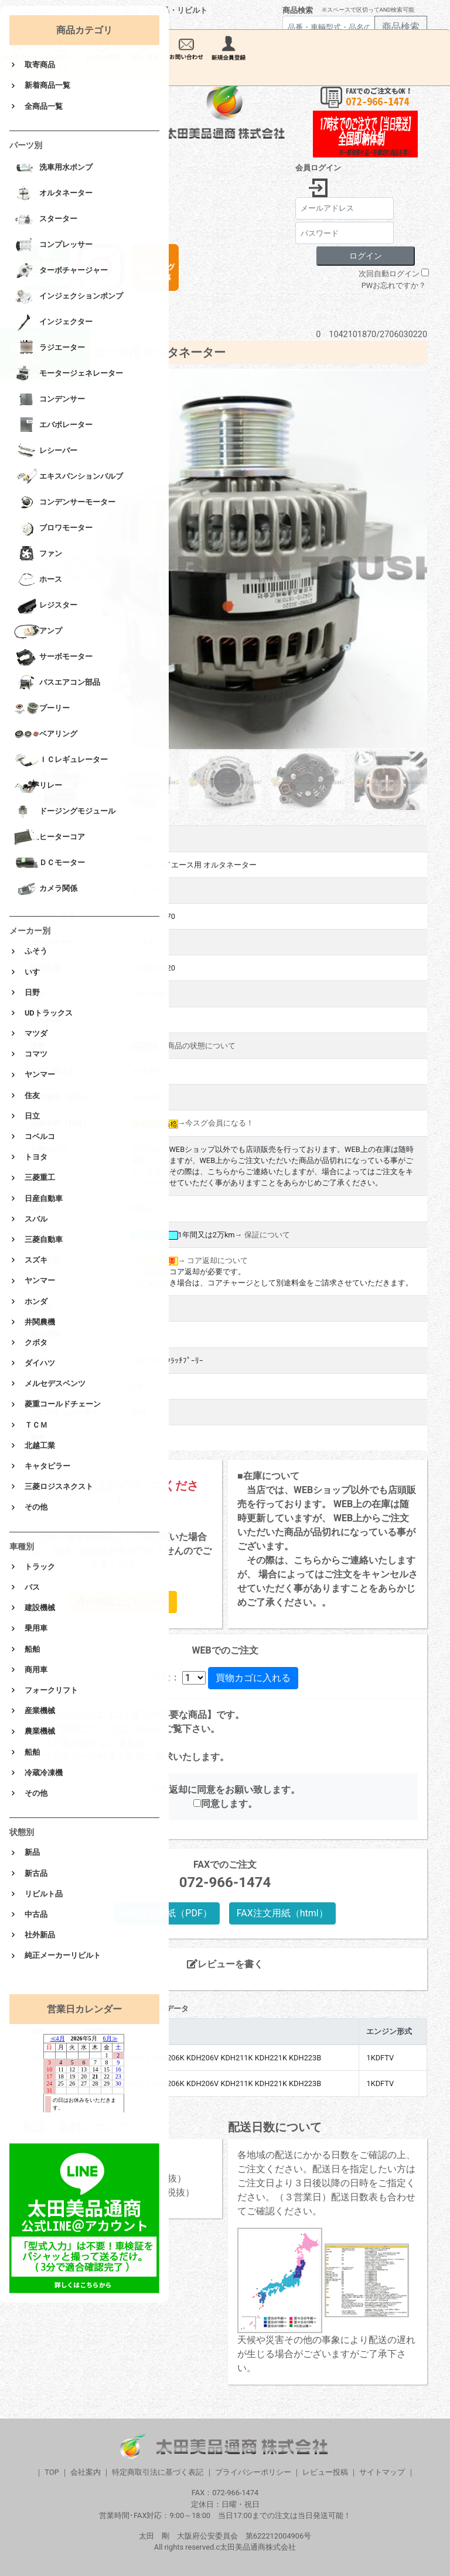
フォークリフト (51, 1690)
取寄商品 (40, 64)
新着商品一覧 (47, 85)
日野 (32, 992)
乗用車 (36, 1628)
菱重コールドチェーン (63, 1404)
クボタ (36, 1342)
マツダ (36, 1033)
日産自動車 (44, 1198)
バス (32, 1587)
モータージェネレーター (68, 374)
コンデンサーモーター (64, 503)
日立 (32, 1116)
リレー (38, 786)
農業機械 (40, 1731)
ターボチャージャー (61, 271)
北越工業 (40, 1445)
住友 (32, 1095)
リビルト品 (44, 1893)
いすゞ (36, 972)
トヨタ (36, 1156)
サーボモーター (53, 657)
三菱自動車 (44, 1239)
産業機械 (40, 1710)
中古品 (36, 1914)
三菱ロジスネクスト (59, 1486)
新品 (32, 1852)
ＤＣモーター (49, 863)
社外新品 (40, 1934)
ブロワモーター (53, 528)
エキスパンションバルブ (68, 477)
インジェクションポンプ (68, 297)
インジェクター (53, 322)
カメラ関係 (45, 889)
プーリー (42, 709)
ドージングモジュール (64, 812)
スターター (45, 219)
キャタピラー (47, 1466)
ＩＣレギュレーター (61, 760)
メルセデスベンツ (55, 1383)
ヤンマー (40, 1074)
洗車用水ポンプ (53, 168)
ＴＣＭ (36, 1425)
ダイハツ (40, 1363)
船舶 (32, 1649)
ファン (38, 554)
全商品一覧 (44, 106)
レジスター (45, 606)
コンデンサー (49, 400)
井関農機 (40, 1322)
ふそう (36, 950)
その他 (36, 1507)
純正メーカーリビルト (63, 1955)
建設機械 (40, 1607)
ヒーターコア (49, 837)
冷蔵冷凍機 (44, 1772)
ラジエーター (49, 348)
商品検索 (297, 10)
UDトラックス (49, 1013)
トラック (40, 1566)
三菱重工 (40, 1177)
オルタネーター (53, 194)
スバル (36, 1219)
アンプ (38, 631)
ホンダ (36, 1301)
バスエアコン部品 (57, 683)
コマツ (36, 1053)
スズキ (36, 1260)
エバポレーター (53, 425)
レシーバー (45, 451)
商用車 (36, 1669)
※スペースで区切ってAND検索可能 (368, 9)
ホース (38, 580)
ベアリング (45, 734)
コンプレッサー (53, 245)
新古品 (36, 1873)
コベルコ (40, 1136)
